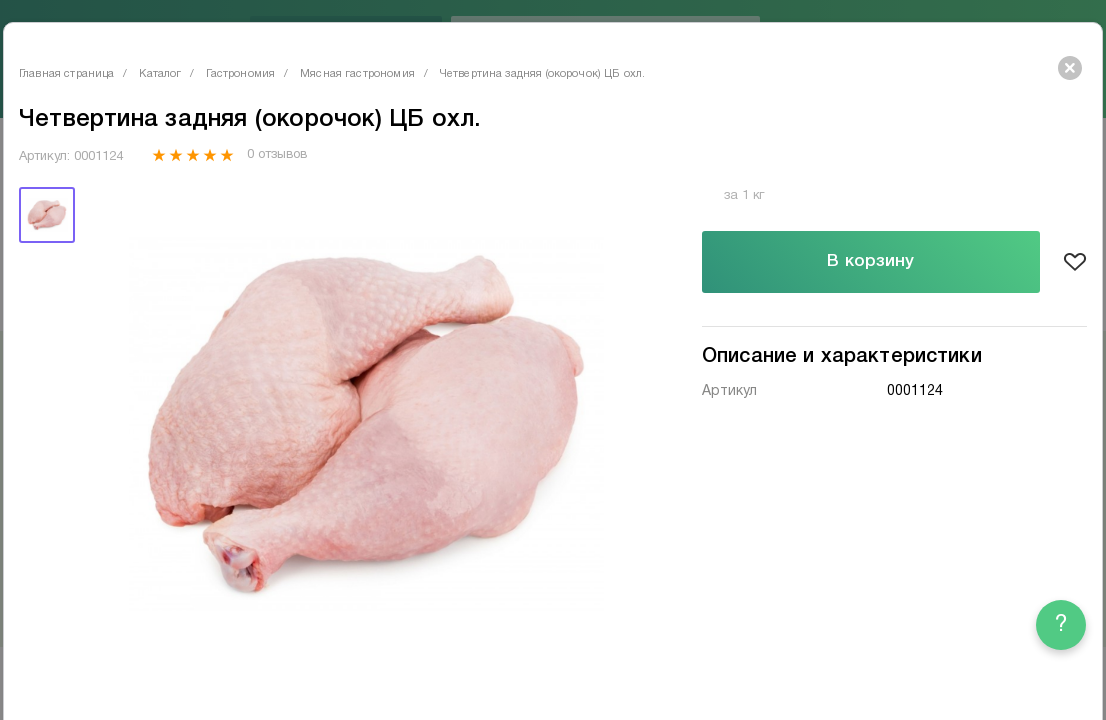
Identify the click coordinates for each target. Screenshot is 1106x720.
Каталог (160, 74)
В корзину (870, 261)
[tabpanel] (366, 424)
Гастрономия (240, 74)
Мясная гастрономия (357, 74)
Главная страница (66, 74)
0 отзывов (276, 155)
